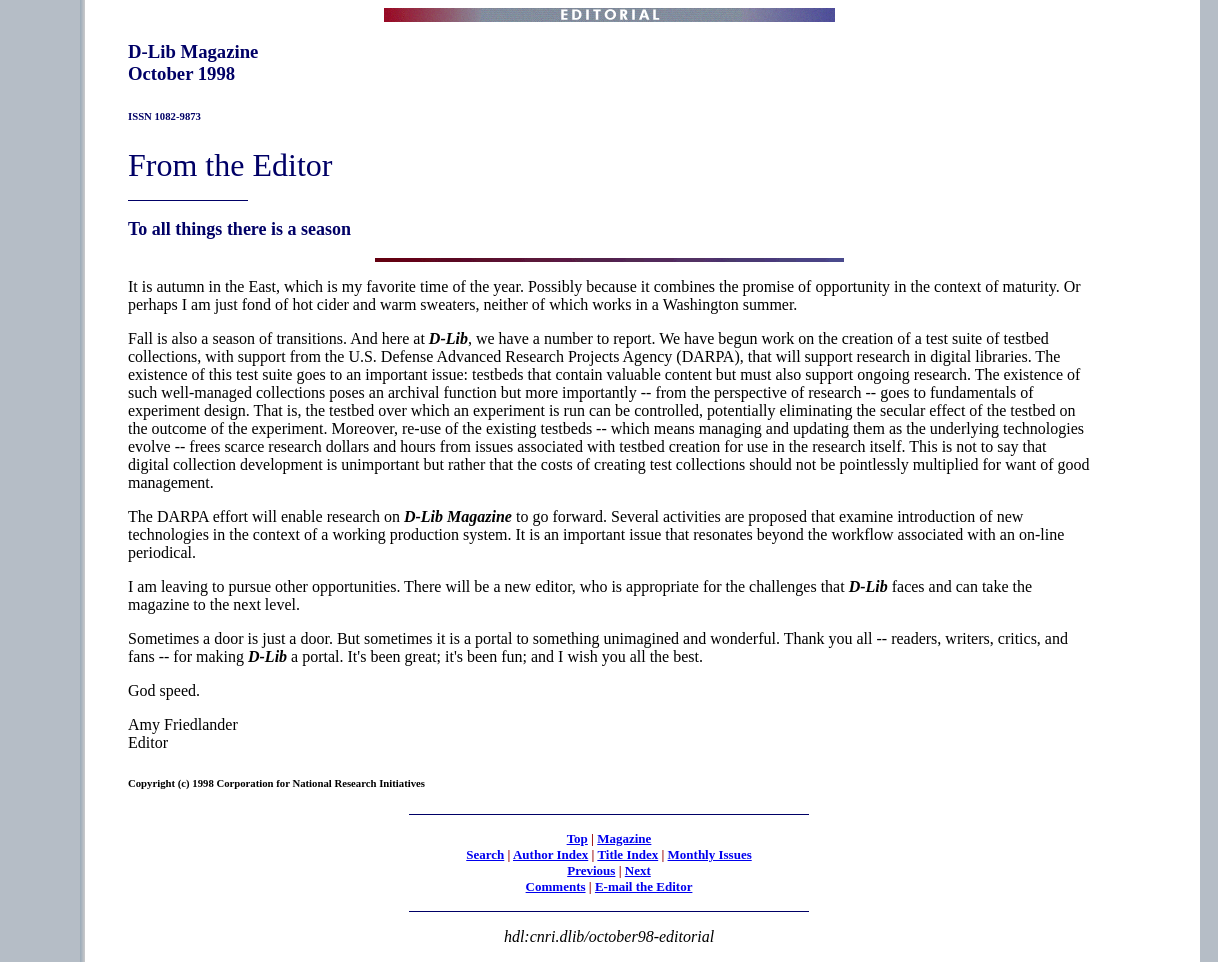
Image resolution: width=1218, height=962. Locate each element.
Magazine (624, 838)
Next (638, 870)
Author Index (550, 854)
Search (485, 854)
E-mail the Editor (644, 886)
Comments (556, 886)
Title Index (627, 854)
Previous (591, 870)
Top (577, 838)
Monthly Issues (710, 854)
